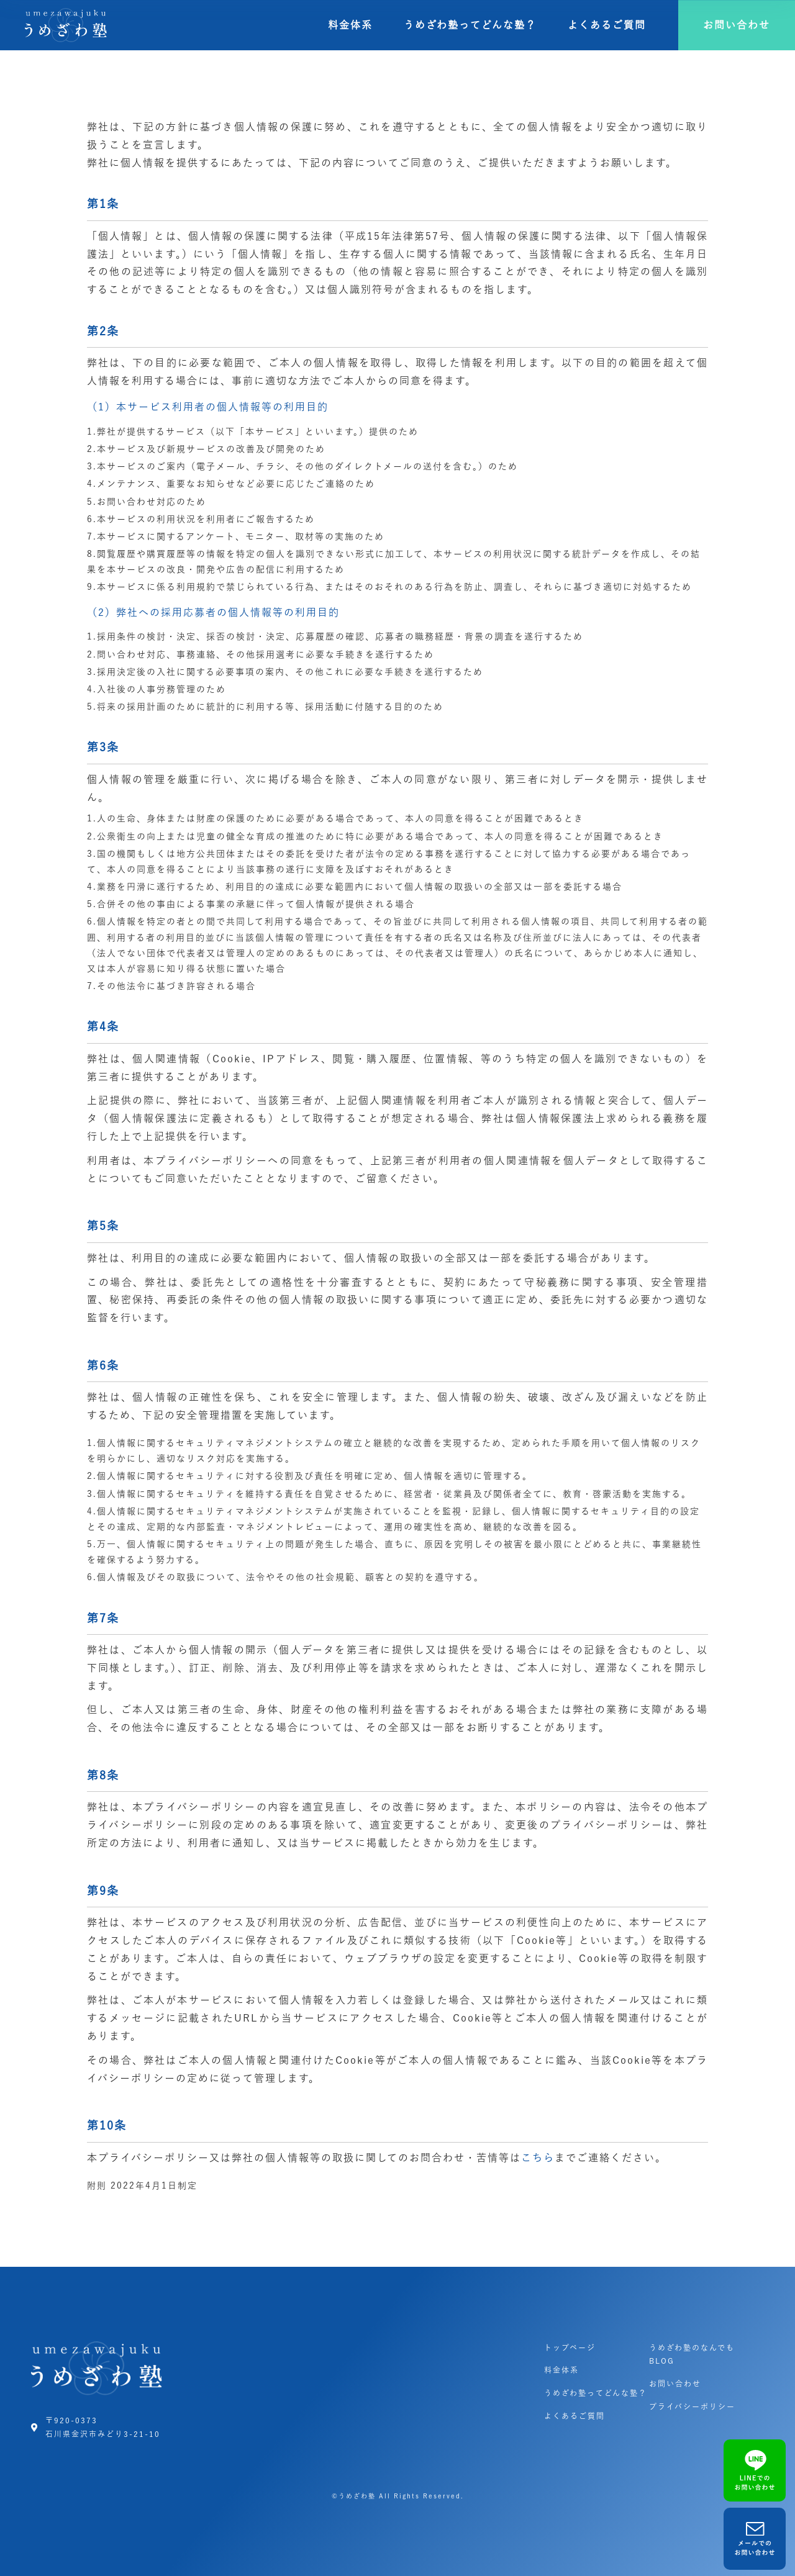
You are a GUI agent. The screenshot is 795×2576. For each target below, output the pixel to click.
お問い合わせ (675, 2383)
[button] (736, 25)
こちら (538, 2157)
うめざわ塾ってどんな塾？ (470, 25)
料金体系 (350, 25)
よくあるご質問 (607, 25)
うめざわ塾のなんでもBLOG (692, 2354)
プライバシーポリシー (692, 2406)
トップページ (570, 2347)
